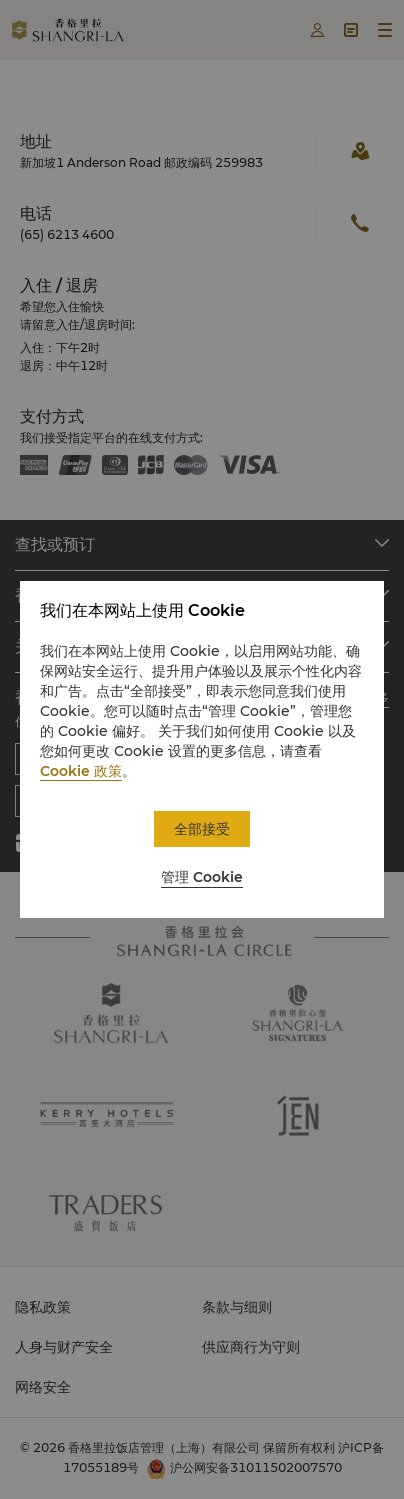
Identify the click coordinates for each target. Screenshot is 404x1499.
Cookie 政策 (81, 771)
